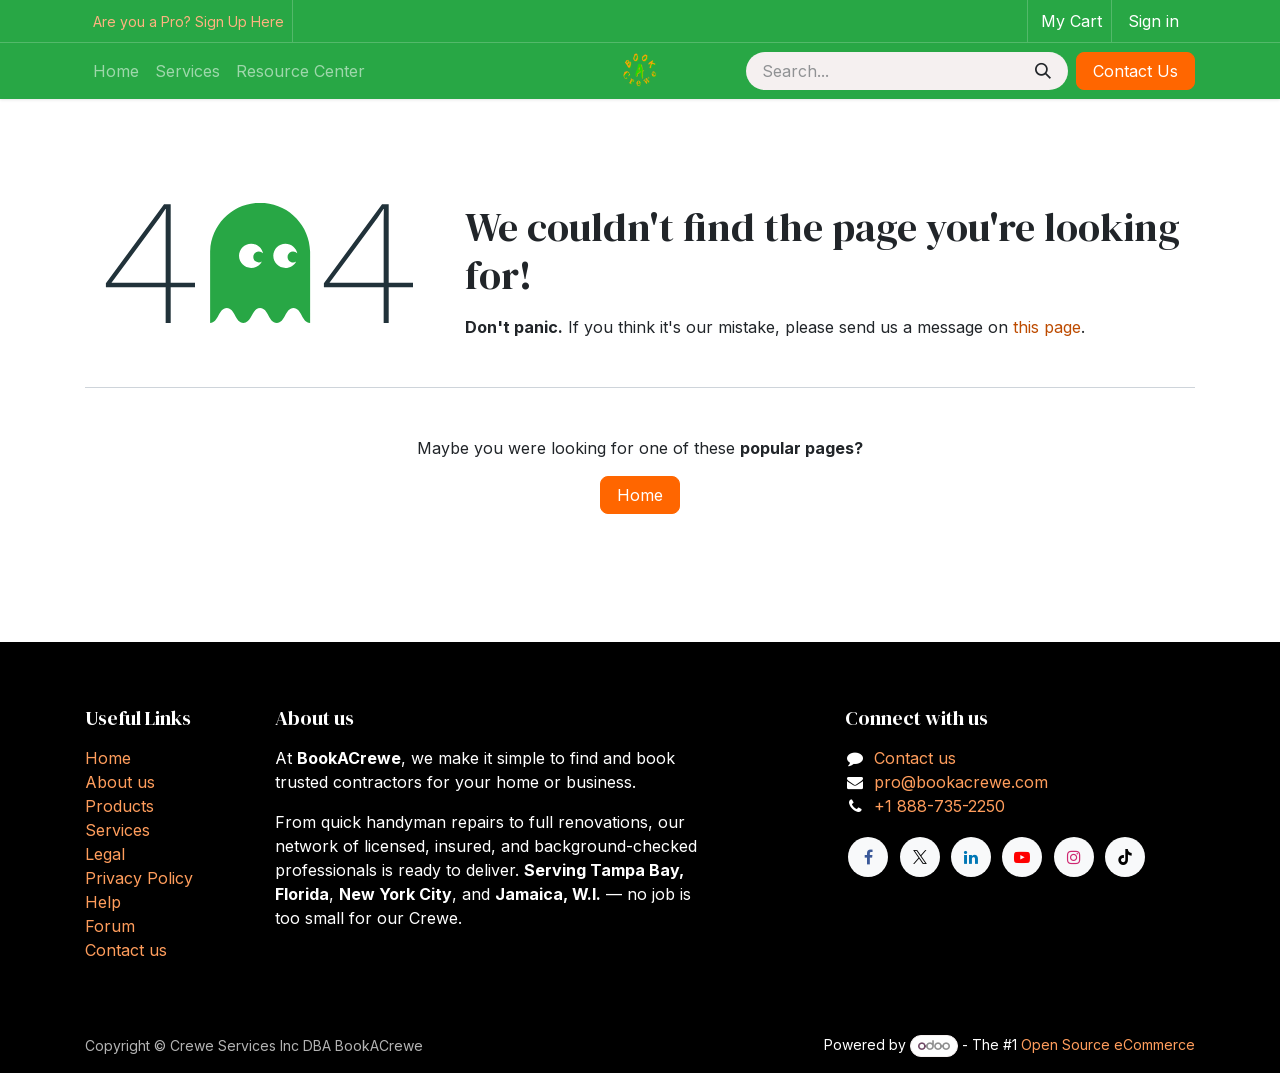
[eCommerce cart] (1069, 21)
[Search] (1043, 71)
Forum (110, 926)
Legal (105, 854)
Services (117, 830)
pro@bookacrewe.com (961, 782)
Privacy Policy (139, 878)
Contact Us (1135, 71)
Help (103, 902)
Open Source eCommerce (1108, 1044)
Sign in (1153, 21)
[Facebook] (868, 857)
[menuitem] (116, 71)
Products (119, 806)
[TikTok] (1125, 857)
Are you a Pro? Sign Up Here (188, 21)
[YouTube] (1022, 857)
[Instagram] (1074, 857)
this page (1047, 327)
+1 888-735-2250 (939, 806)
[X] (920, 857)
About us (120, 782)
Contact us (126, 950)
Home (640, 495)
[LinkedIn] (971, 857)
